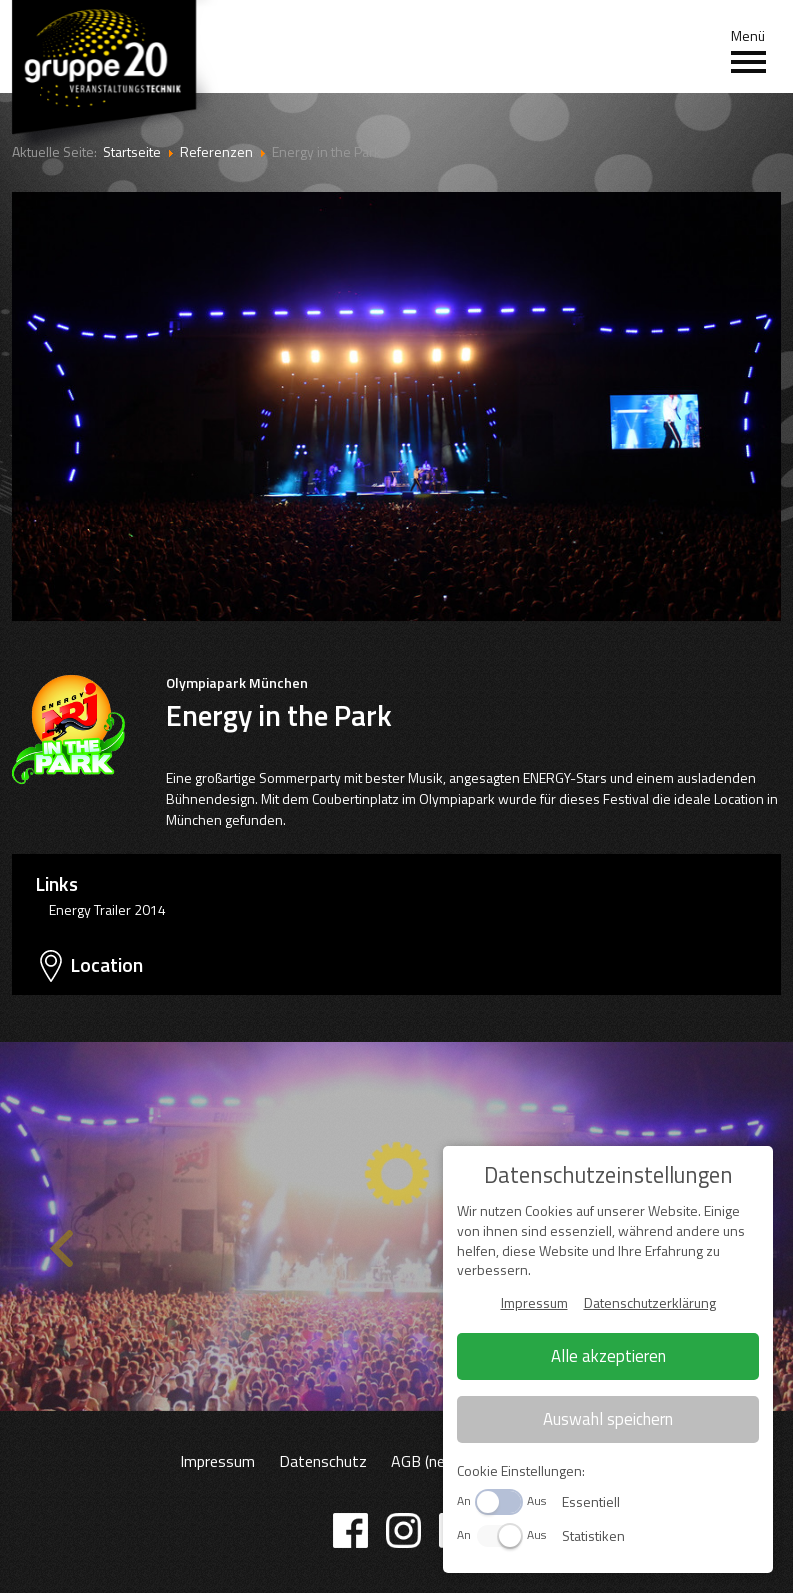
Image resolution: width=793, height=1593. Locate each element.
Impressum (217, 1461)
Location (106, 965)
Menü (748, 51)
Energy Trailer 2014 (107, 909)
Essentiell (591, 1501)
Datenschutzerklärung (650, 1302)
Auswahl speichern (608, 1419)
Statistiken (593, 1535)
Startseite (132, 151)
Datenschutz (323, 1461)
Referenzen (216, 151)
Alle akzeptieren (608, 1356)
